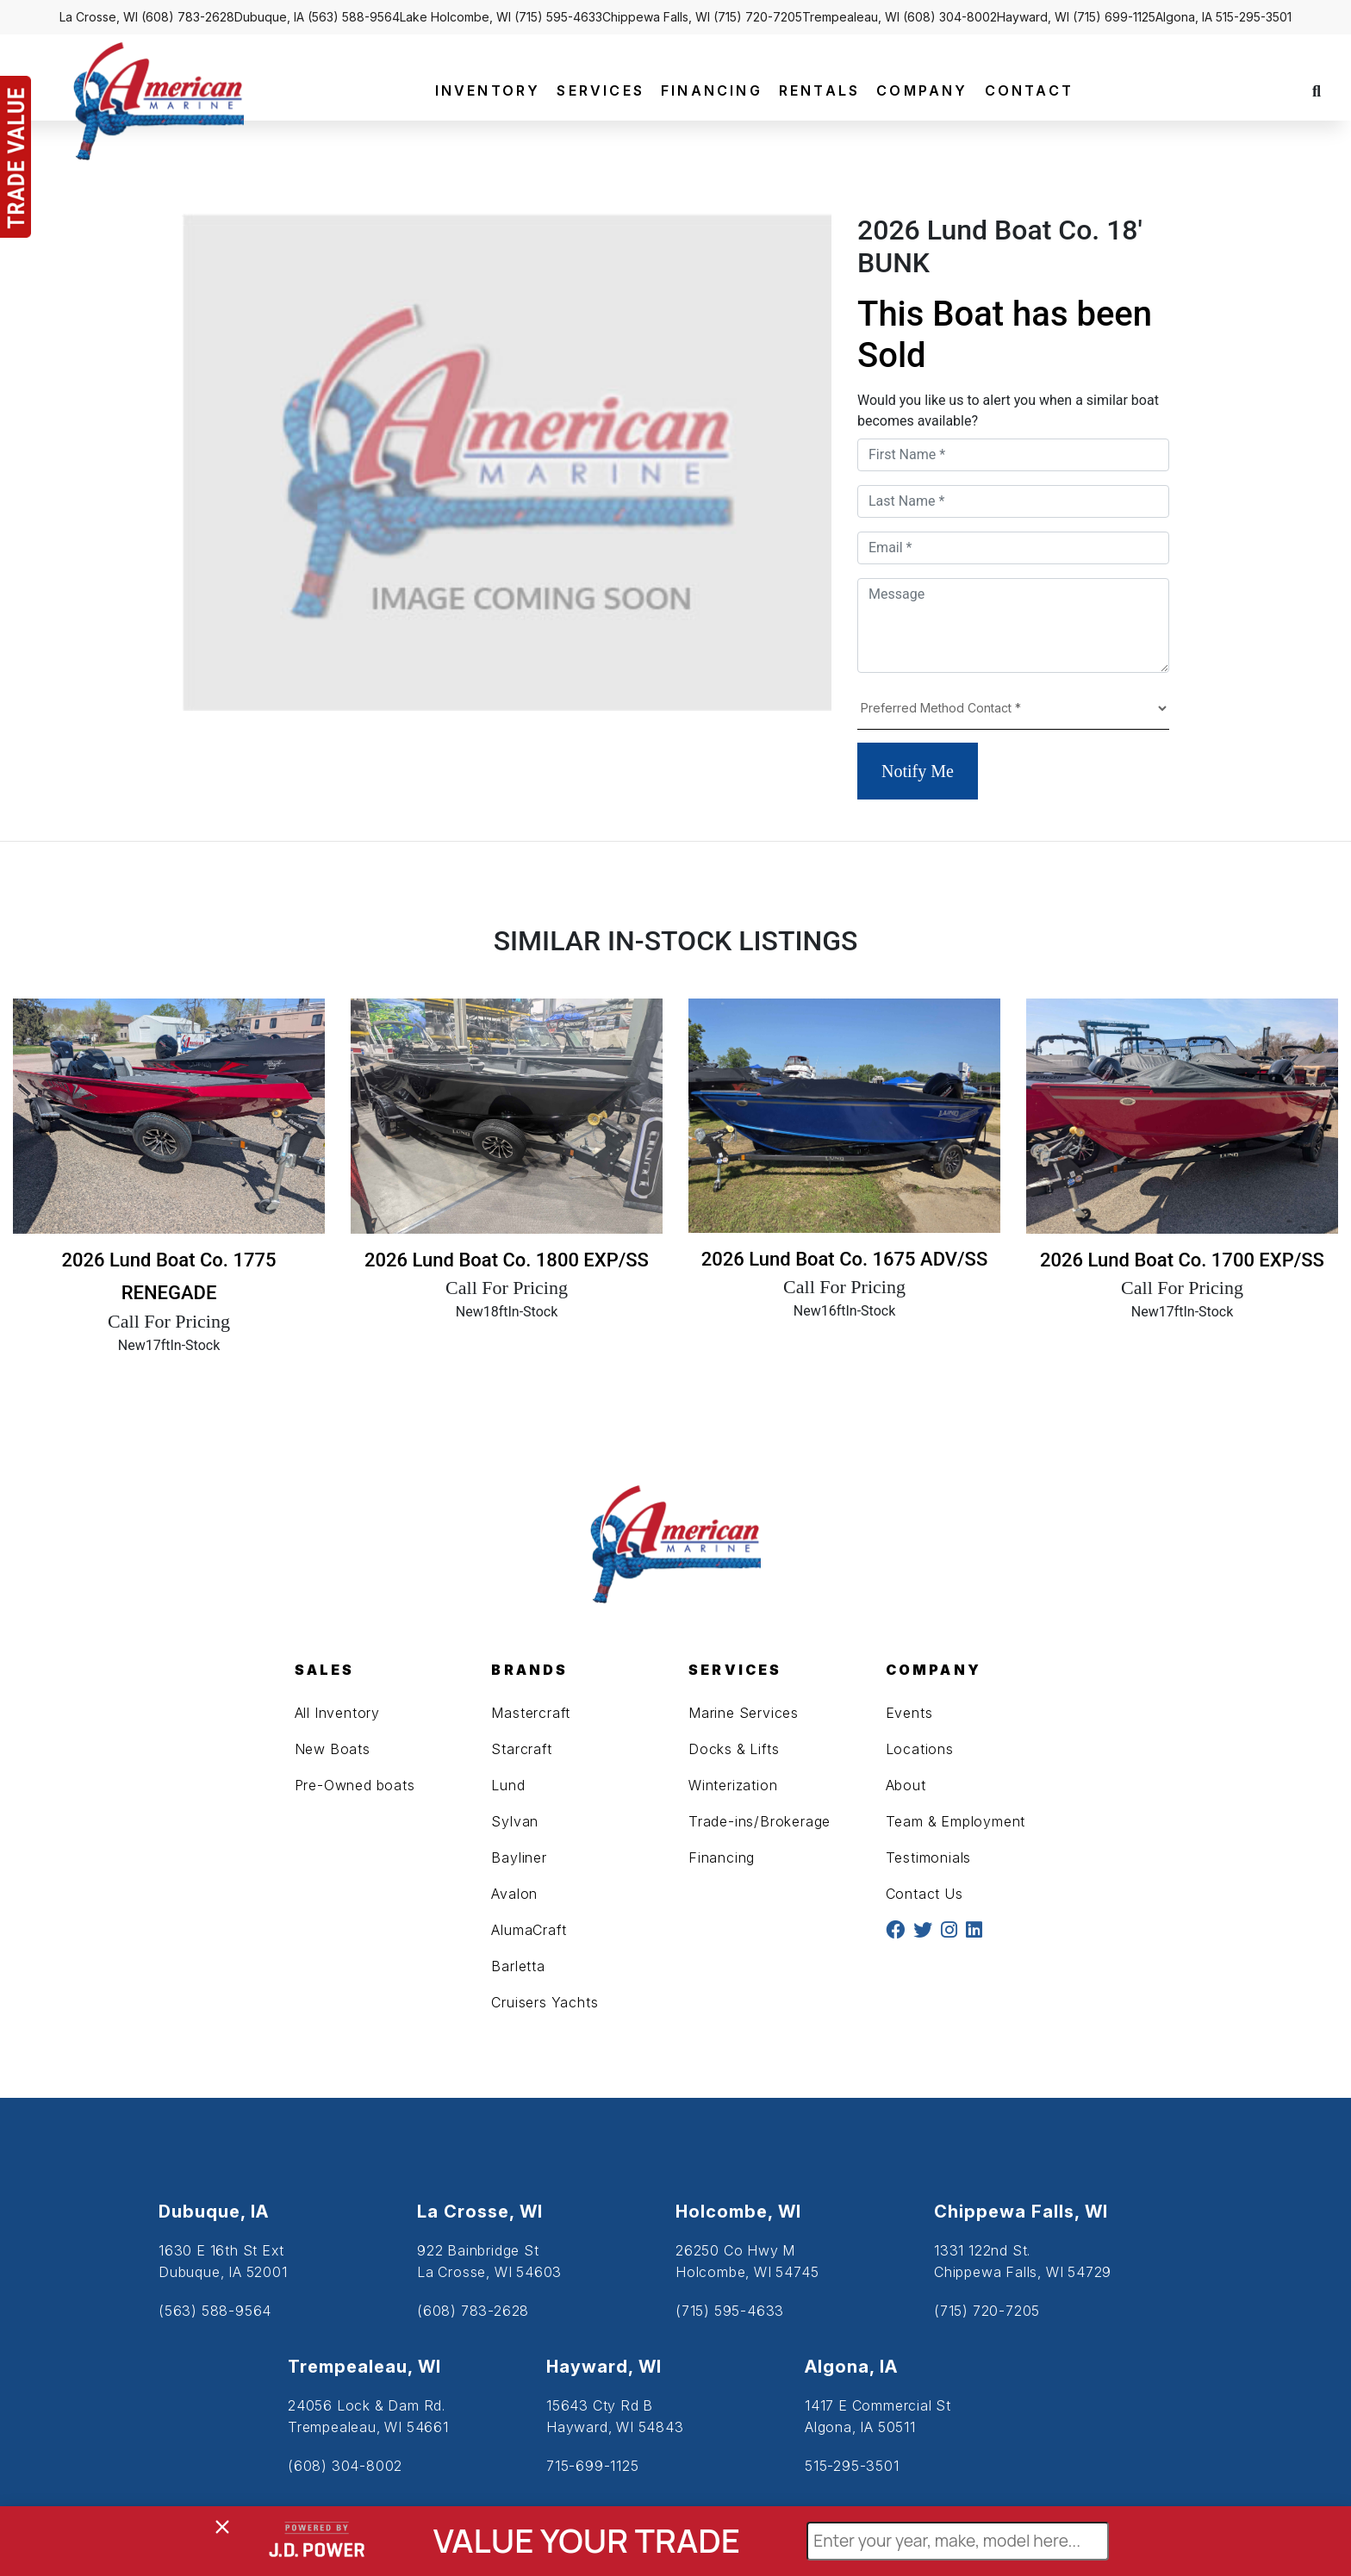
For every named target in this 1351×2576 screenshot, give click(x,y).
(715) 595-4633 (558, 16)
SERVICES (600, 90)
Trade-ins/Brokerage (759, 1821)
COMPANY (922, 90)
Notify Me (917, 771)
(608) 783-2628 (187, 16)
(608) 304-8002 (950, 16)
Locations (920, 1749)
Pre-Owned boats (355, 1785)
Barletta (518, 1966)
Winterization (732, 1785)
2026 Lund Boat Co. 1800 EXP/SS (506, 1260)
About (906, 1785)
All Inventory (337, 1712)
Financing (721, 1857)
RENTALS (819, 90)
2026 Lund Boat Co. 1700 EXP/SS (1182, 1260)
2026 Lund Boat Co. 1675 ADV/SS (844, 1259)
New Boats (332, 1749)
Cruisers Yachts (544, 2002)
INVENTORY (488, 90)
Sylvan (515, 1821)
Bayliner (518, 1857)
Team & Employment (956, 1821)
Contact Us (924, 1893)
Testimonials (929, 1857)
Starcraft (521, 1749)
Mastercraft (530, 1712)
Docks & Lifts (733, 1749)
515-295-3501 (1254, 16)
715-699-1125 (592, 2465)
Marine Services (743, 1712)
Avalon (514, 1893)
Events (909, 1712)
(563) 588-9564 (354, 16)
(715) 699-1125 (1114, 16)
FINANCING (712, 90)
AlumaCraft (528, 1929)
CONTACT (1029, 90)
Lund (508, 1785)
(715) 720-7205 (757, 16)
